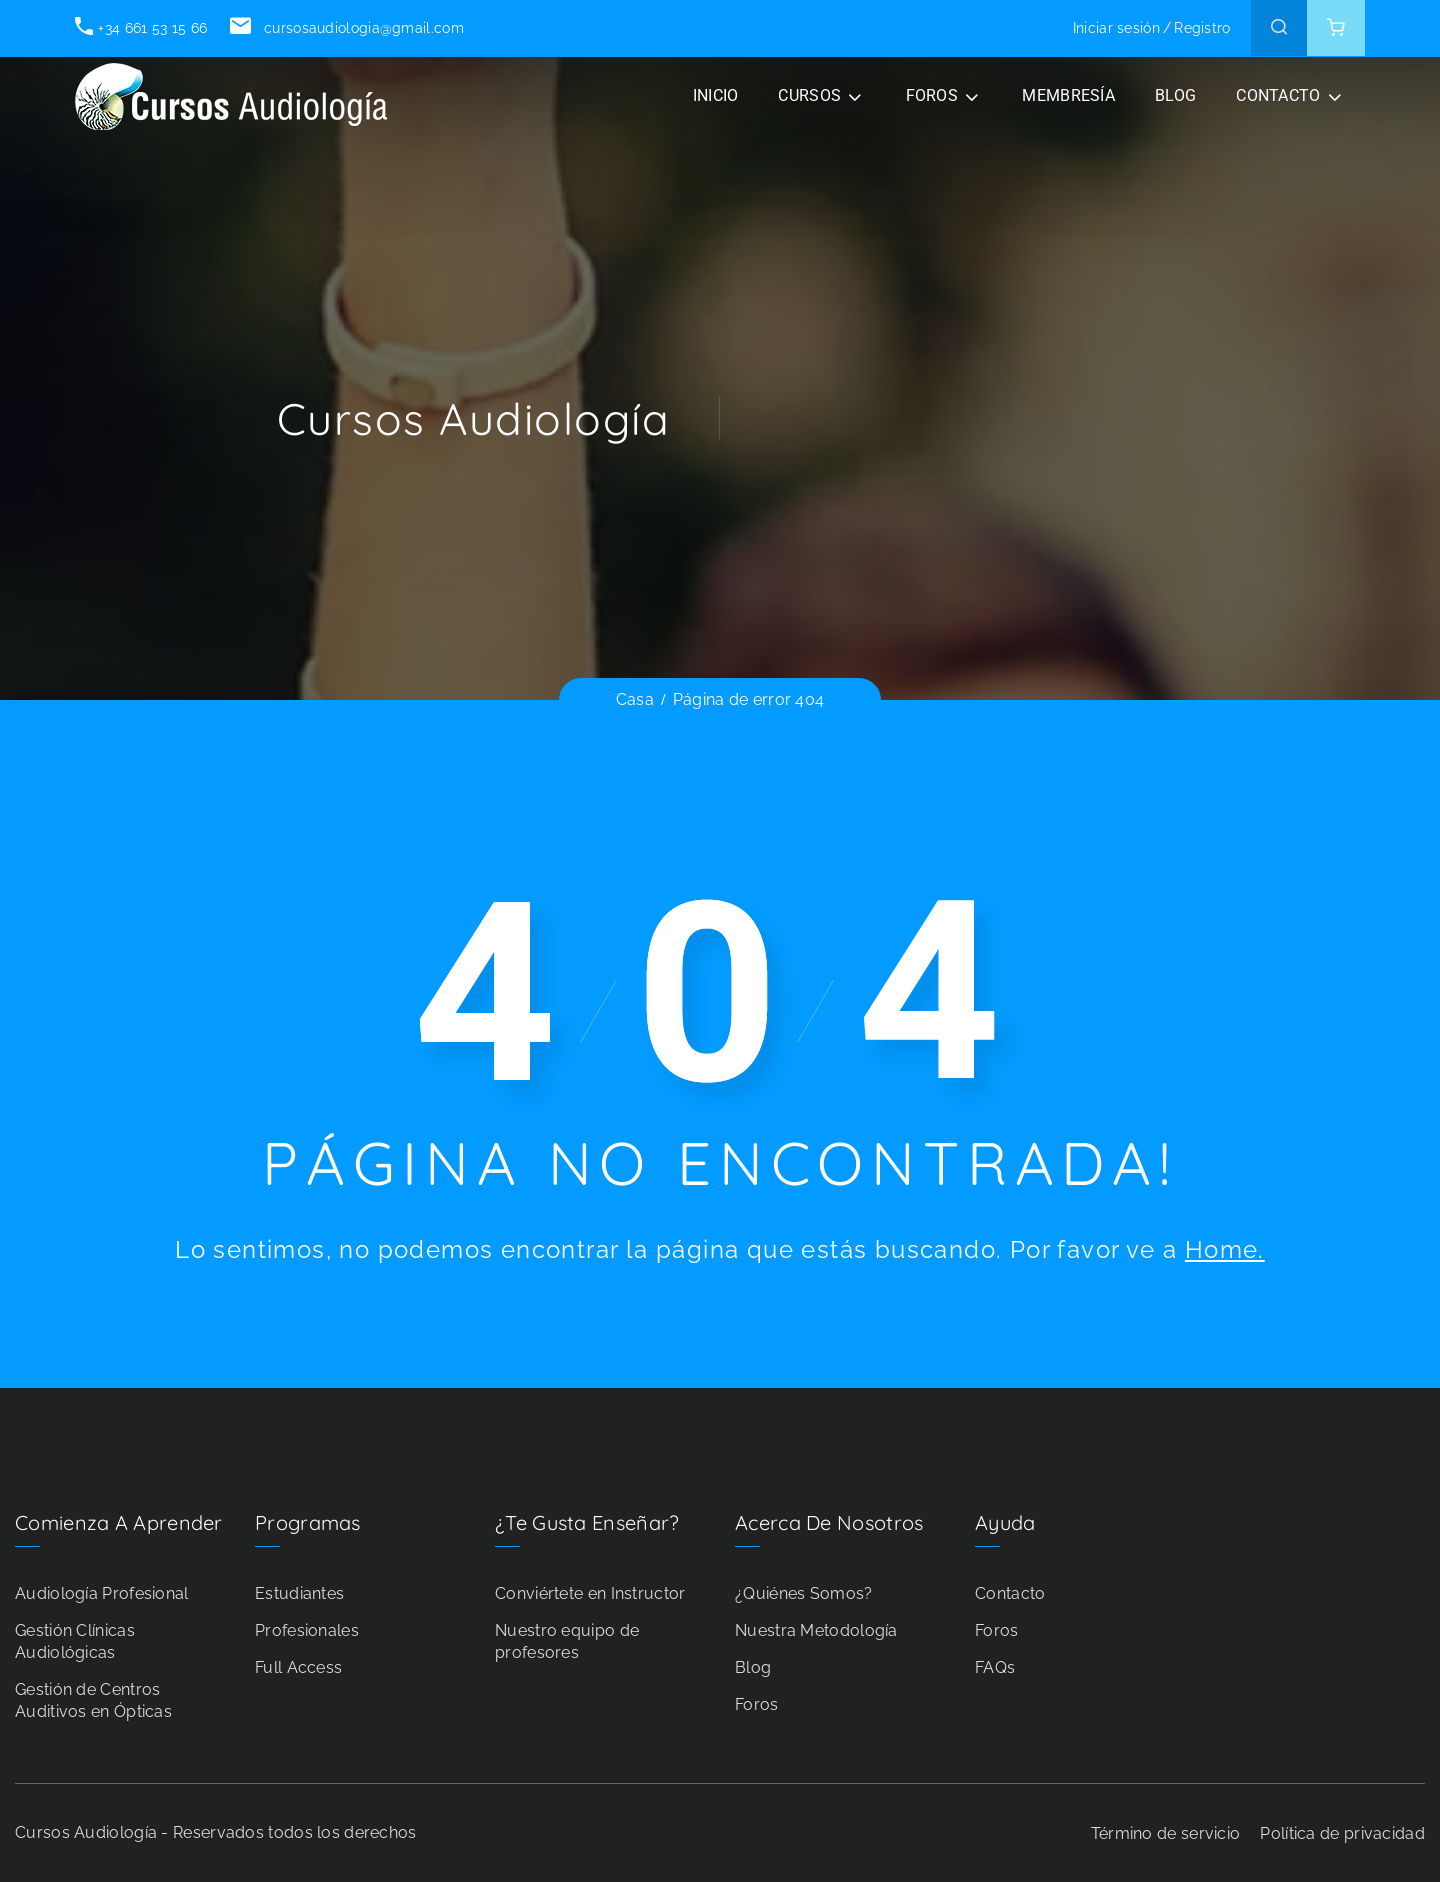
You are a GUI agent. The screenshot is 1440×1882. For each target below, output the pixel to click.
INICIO (716, 95)
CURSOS (809, 95)
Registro (1202, 28)
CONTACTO (1278, 95)
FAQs (995, 1667)
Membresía (1068, 95)
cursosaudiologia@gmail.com (346, 28)
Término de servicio (1166, 1833)
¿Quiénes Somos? (804, 1593)
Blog (753, 1667)
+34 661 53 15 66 (141, 28)
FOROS (932, 95)
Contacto (1010, 1593)
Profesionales (307, 1630)
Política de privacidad (1342, 1833)
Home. (1225, 1249)
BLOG (1175, 95)
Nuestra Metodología (816, 1630)
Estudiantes (299, 1593)
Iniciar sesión (1116, 28)
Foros (757, 1704)
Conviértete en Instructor (590, 1593)
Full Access (298, 1667)
